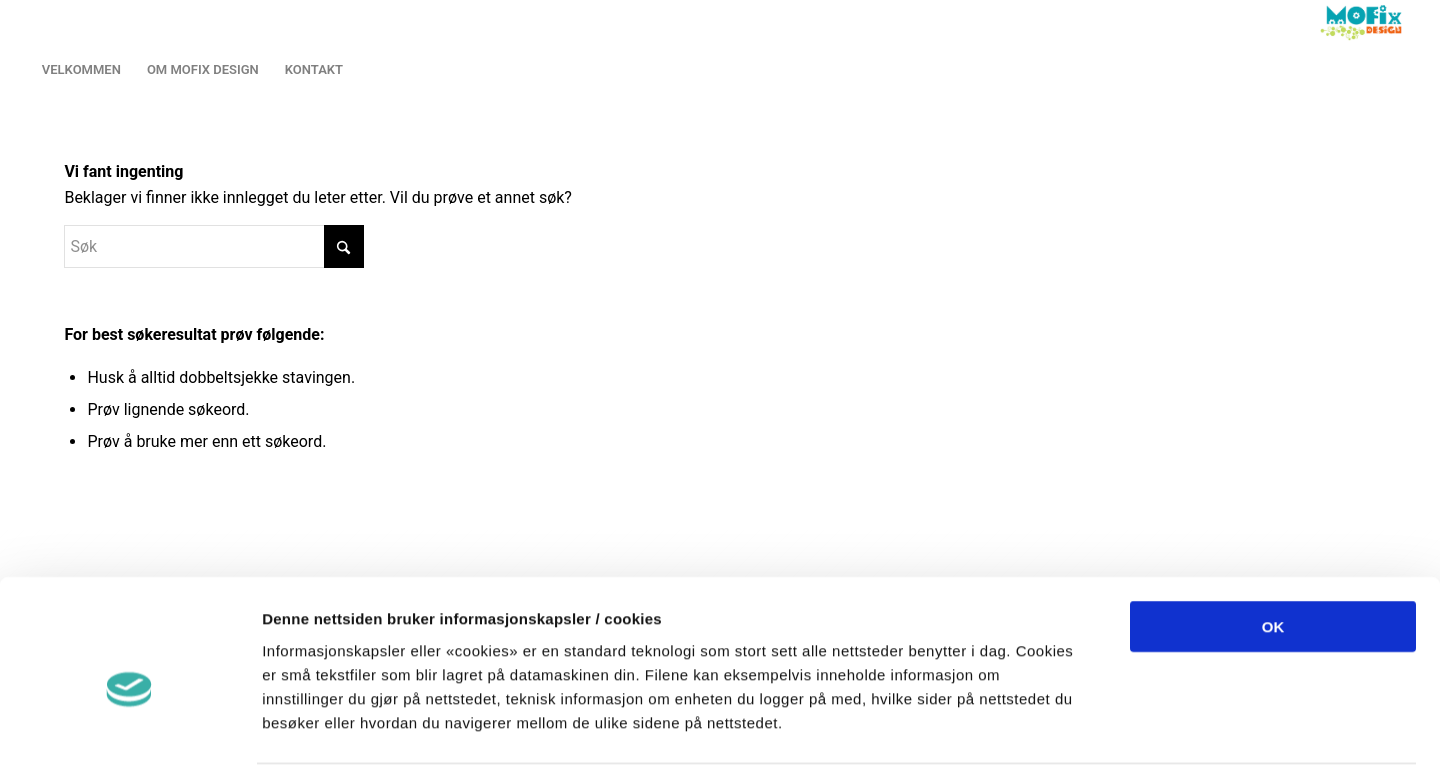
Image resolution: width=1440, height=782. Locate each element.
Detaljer (1060, 742)
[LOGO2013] (1365, 22)
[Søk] (214, 246)
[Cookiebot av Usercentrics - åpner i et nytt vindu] (129, 743)
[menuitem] (81, 70)
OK (1273, 546)
